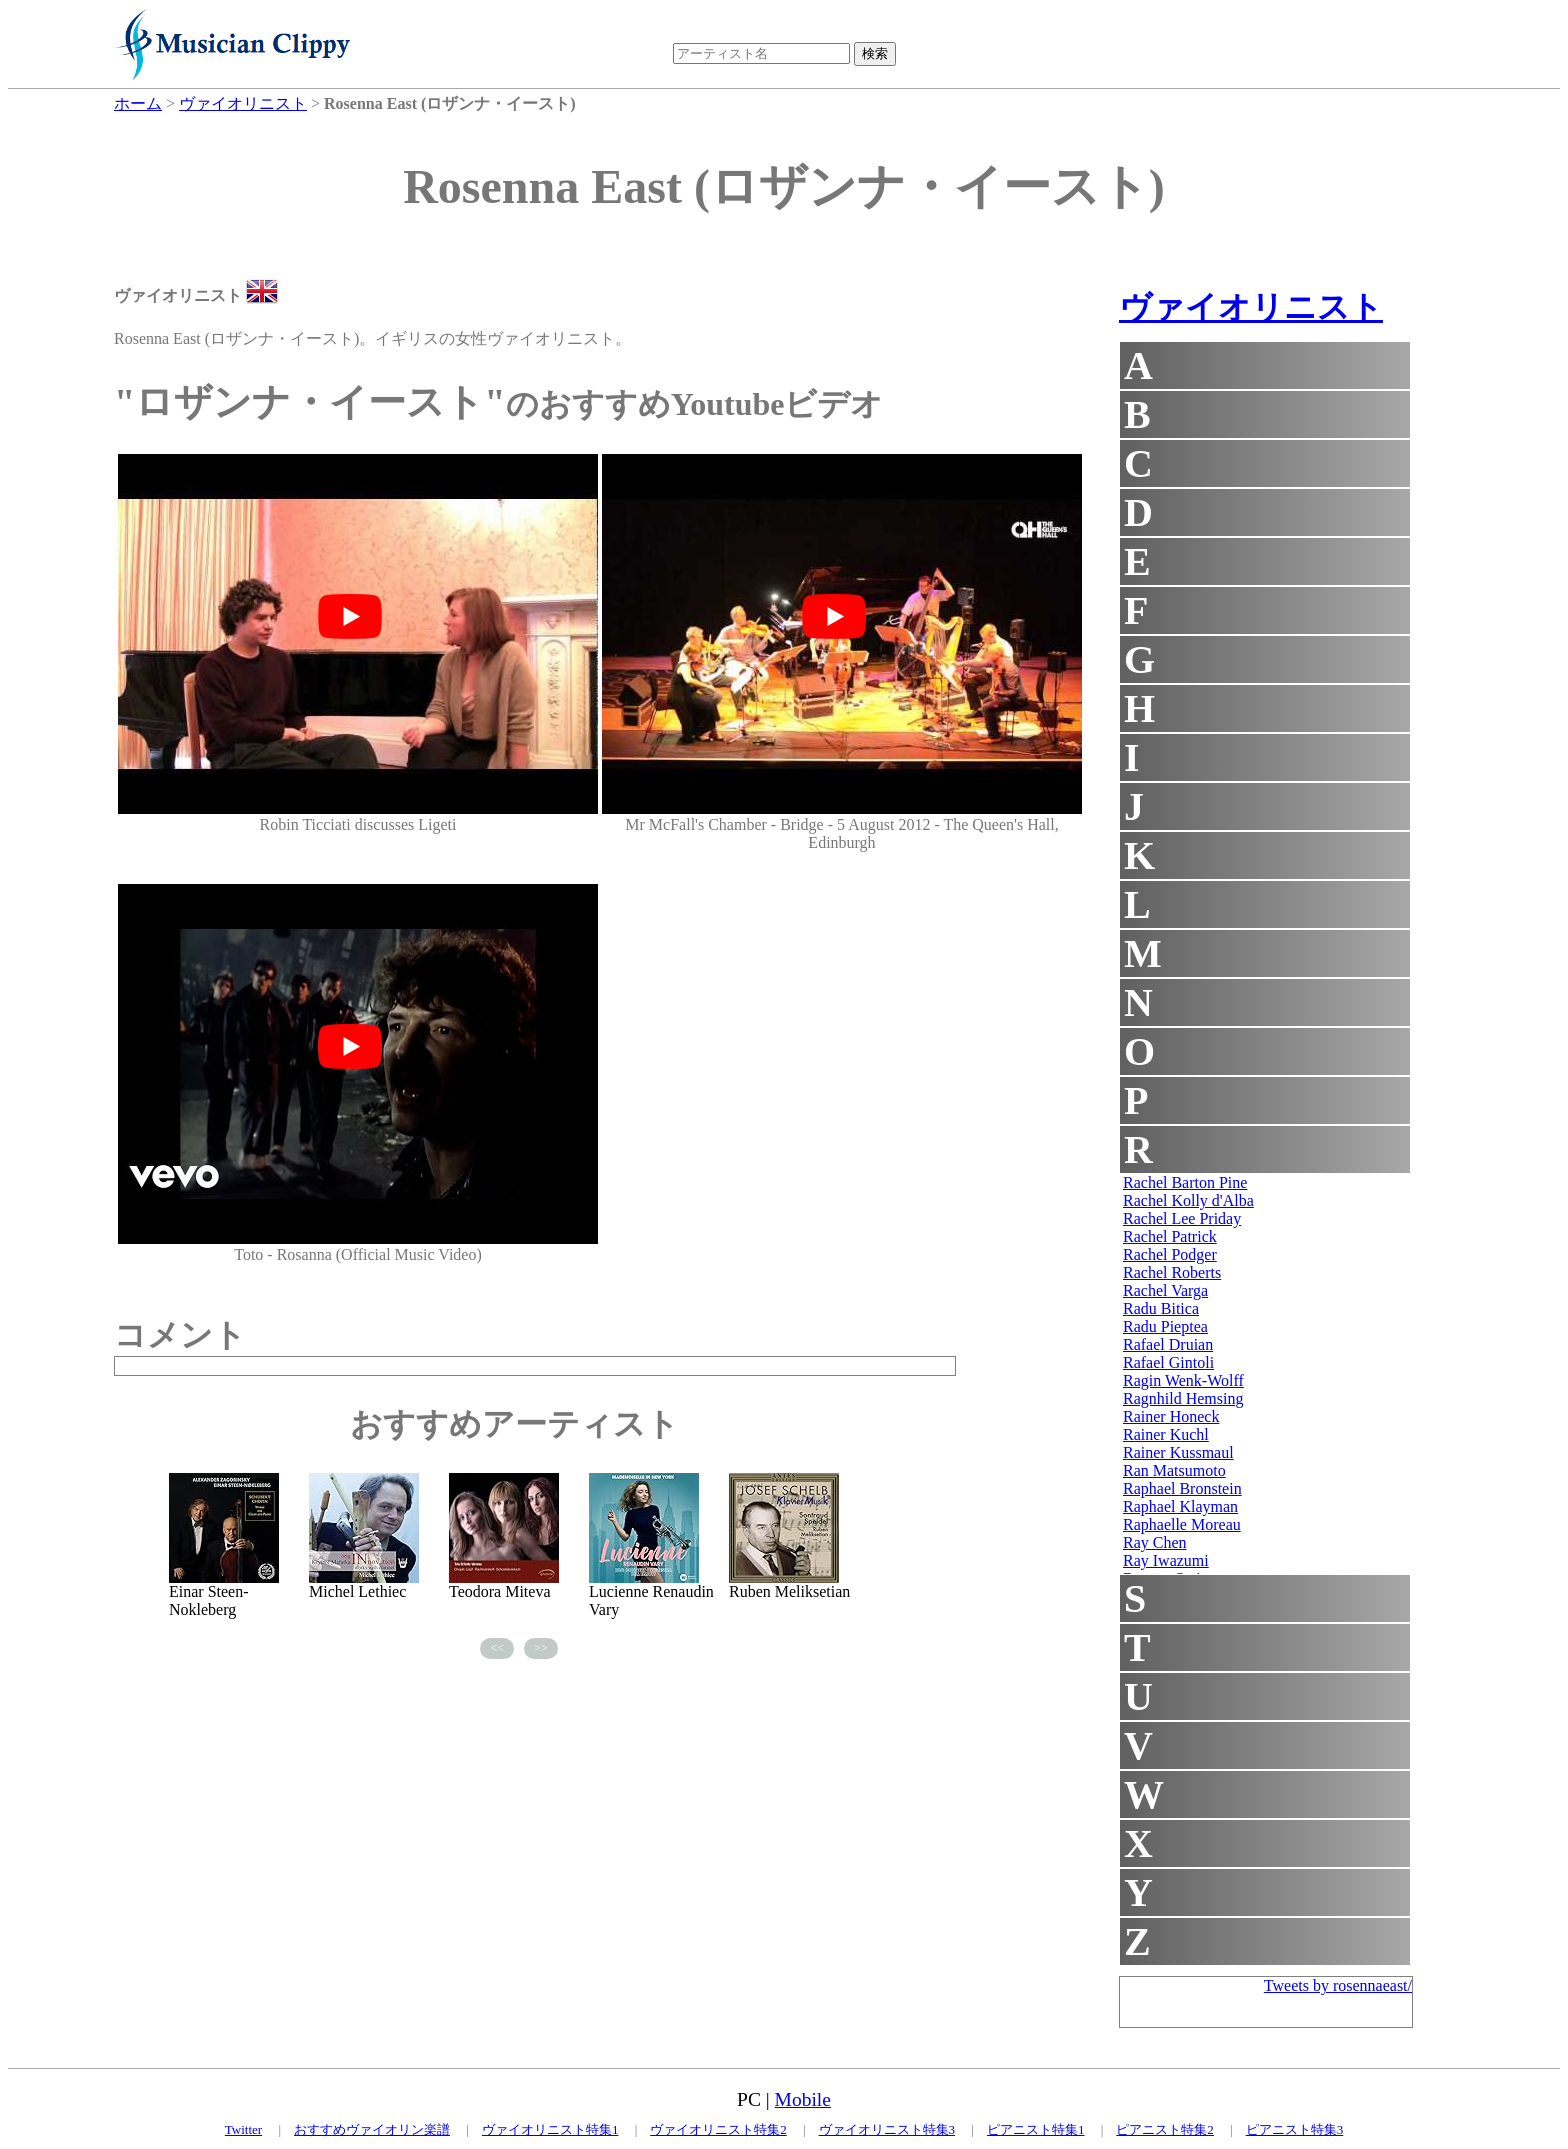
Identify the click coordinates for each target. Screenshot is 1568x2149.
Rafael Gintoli (1168, 1362)
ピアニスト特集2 (1165, 2129)
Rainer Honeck (1171, 1416)
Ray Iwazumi (1166, 1560)
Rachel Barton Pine (1185, 1182)
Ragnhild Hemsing (1183, 1398)
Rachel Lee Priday (1182, 1218)
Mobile (803, 2099)
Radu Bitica (1161, 1308)
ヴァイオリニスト (1251, 307)
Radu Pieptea (1165, 1326)
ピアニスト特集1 (1036, 2129)
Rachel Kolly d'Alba (1188, 1200)
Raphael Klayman (1180, 1506)
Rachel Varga (1165, 1290)
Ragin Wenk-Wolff (1183, 1380)
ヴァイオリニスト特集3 (887, 2129)
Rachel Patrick (1170, 1236)
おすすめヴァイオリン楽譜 (372, 2129)
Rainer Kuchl (1166, 1434)
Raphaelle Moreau (1182, 1524)
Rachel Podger (1170, 1254)
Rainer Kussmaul (1178, 1452)
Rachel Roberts (1172, 1272)
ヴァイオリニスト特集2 (718, 2129)
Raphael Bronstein (1182, 1488)
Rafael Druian (1168, 1344)
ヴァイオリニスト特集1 (550, 2129)
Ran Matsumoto (1174, 1470)
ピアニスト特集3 (1295, 2129)
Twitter (243, 2129)
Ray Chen (1155, 1542)
